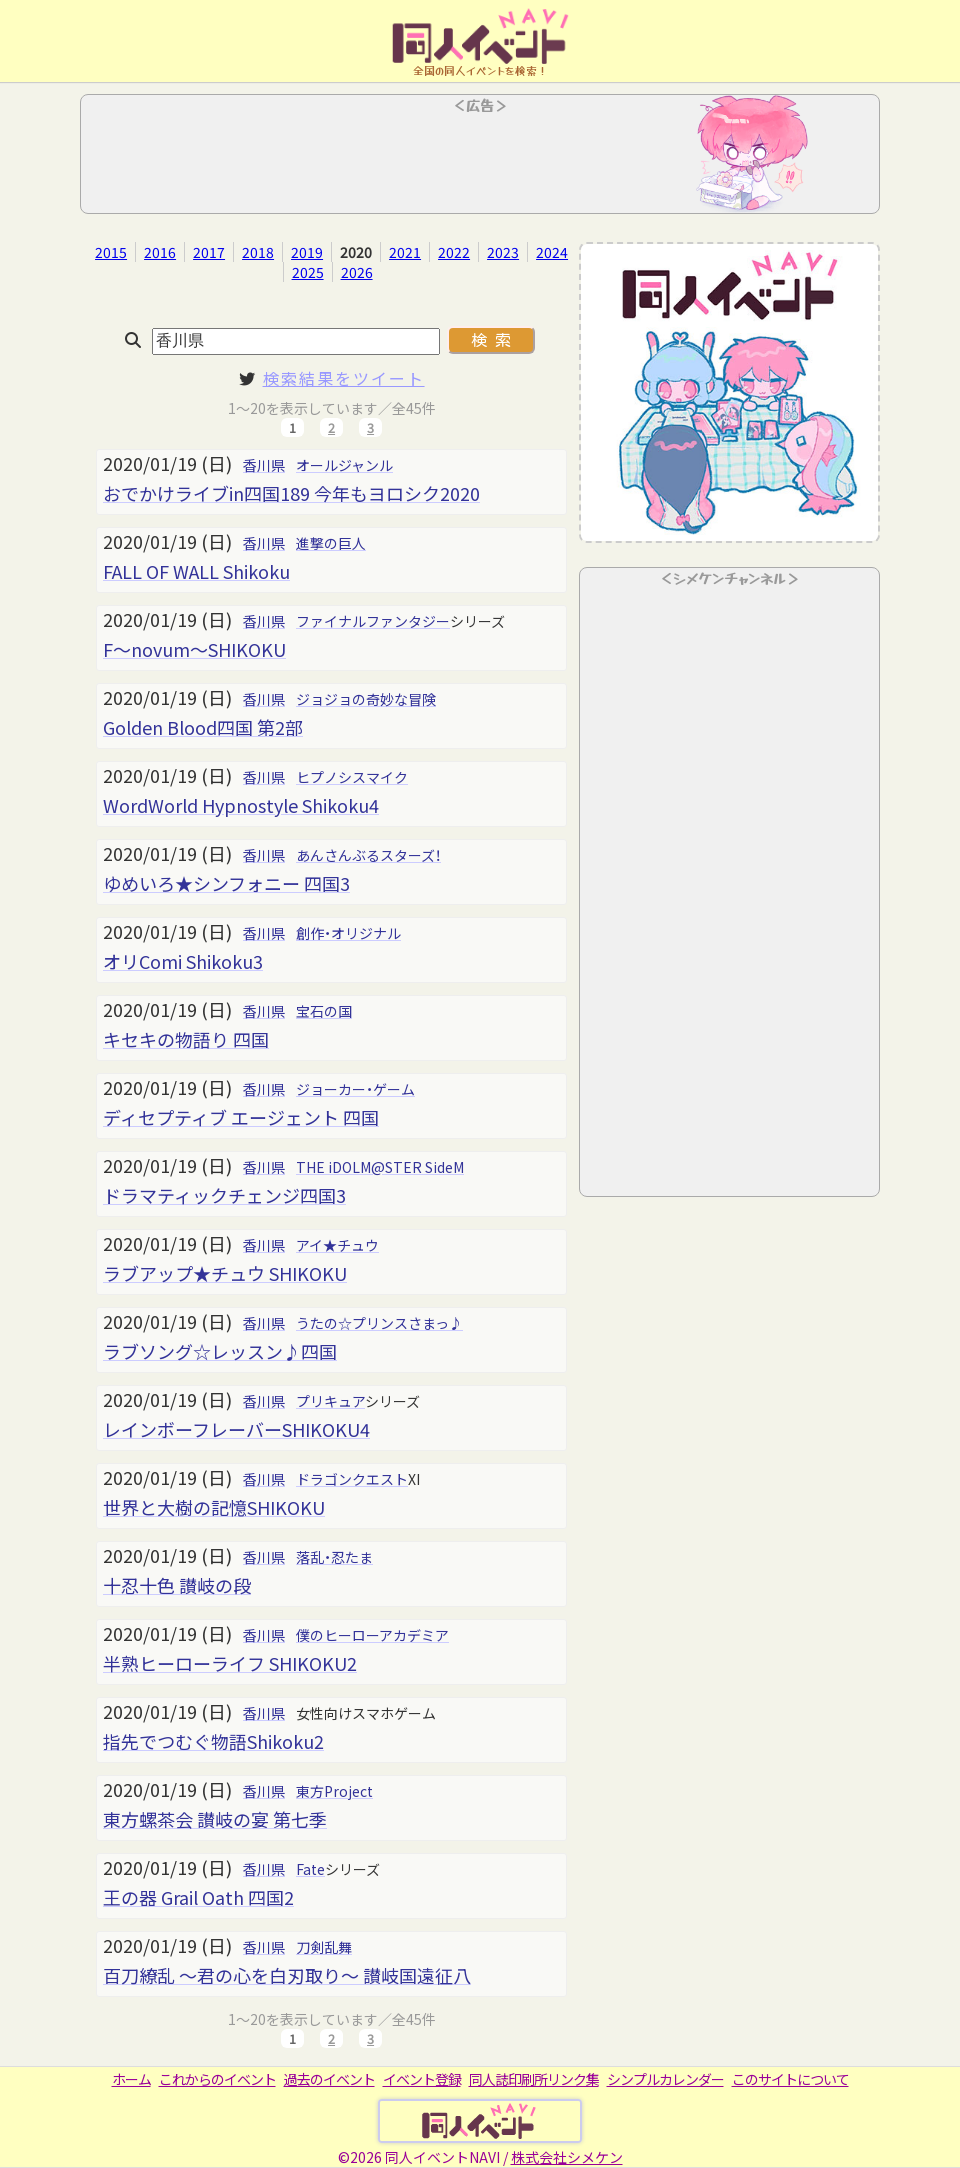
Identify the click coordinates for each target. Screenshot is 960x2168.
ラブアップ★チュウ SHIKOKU (225, 1273)
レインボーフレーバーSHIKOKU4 (236, 1429)
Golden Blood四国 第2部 (203, 727)
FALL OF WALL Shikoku (196, 571)
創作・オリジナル (348, 933)
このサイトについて (790, 2079)
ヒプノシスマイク (352, 777)
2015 (111, 252)
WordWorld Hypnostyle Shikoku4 (241, 805)
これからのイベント (217, 2079)
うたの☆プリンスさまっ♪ (379, 1323)
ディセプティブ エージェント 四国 (241, 1117)
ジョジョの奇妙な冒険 (366, 699)
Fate (310, 1869)
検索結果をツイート (344, 378)
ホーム (131, 2079)
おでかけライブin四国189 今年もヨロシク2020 (291, 493)
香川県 (264, 465)
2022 (454, 252)
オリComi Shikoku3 (183, 961)
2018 (258, 252)
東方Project (334, 1791)
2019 (307, 252)
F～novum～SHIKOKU (194, 649)
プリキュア (330, 1401)
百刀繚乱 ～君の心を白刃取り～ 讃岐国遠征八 (287, 1975)
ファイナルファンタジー (373, 621)
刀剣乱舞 (324, 1947)
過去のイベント (329, 2079)
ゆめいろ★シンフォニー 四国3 (226, 883)
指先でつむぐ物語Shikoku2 (213, 1741)
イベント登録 (422, 2079)
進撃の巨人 (331, 543)
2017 (209, 252)
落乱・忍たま (334, 1557)
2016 (160, 252)
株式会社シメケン (567, 2157)
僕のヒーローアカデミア (372, 1635)
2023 (503, 252)
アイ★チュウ (337, 1245)
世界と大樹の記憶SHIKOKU (214, 1507)
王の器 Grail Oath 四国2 (198, 1897)
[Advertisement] (480, 160)
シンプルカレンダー (665, 2079)
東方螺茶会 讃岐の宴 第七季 (215, 1819)
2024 (552, 252)
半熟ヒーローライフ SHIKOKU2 (230, 1663)
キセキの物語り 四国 (186, 1039)
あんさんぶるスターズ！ (368, 855)
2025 (308, 272)
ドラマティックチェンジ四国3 (224, 1195)
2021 (405, 252)
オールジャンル (344, 465)
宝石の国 (324, 1011)
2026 (357, 272)
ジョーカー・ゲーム (355, 1089)
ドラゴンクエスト (352, 1479)
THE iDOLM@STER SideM (380, 1167)
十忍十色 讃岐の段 (177, 1585)
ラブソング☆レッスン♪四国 (220, 1351)
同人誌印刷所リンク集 (534, 2079)
